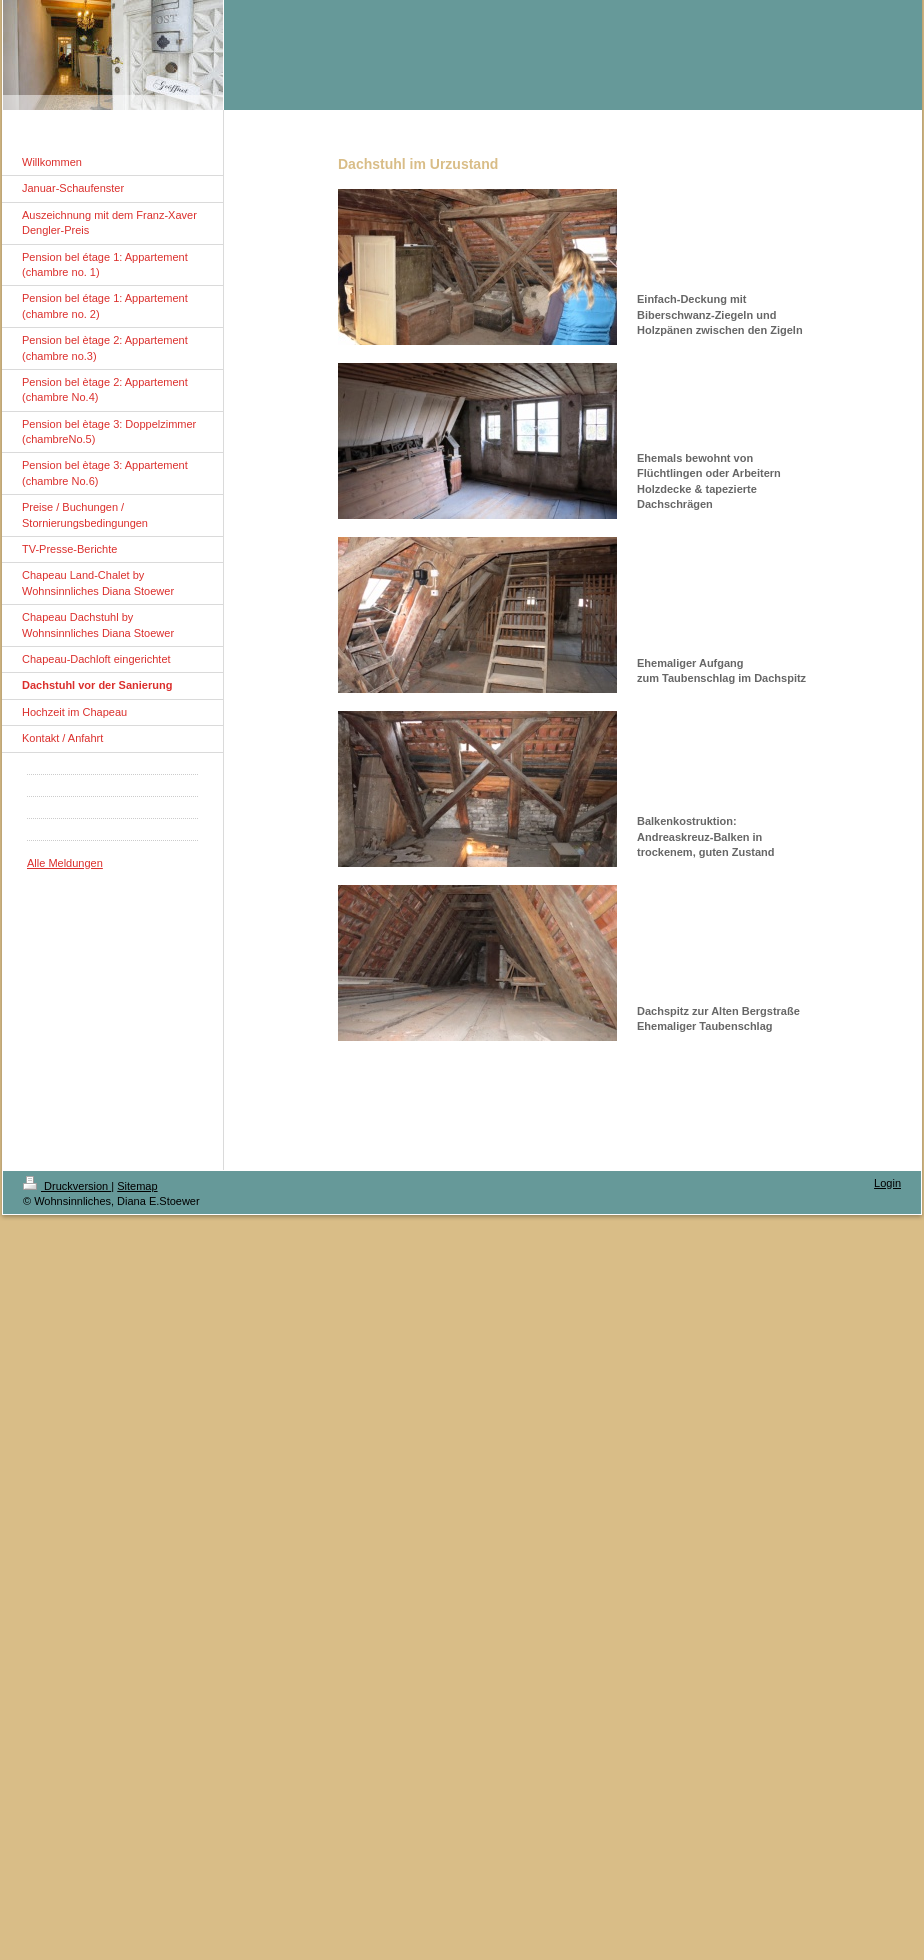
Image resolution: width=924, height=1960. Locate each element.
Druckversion (67, 1186)
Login (887, 1183)
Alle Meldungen (65, 863)
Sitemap (137, 1186)
